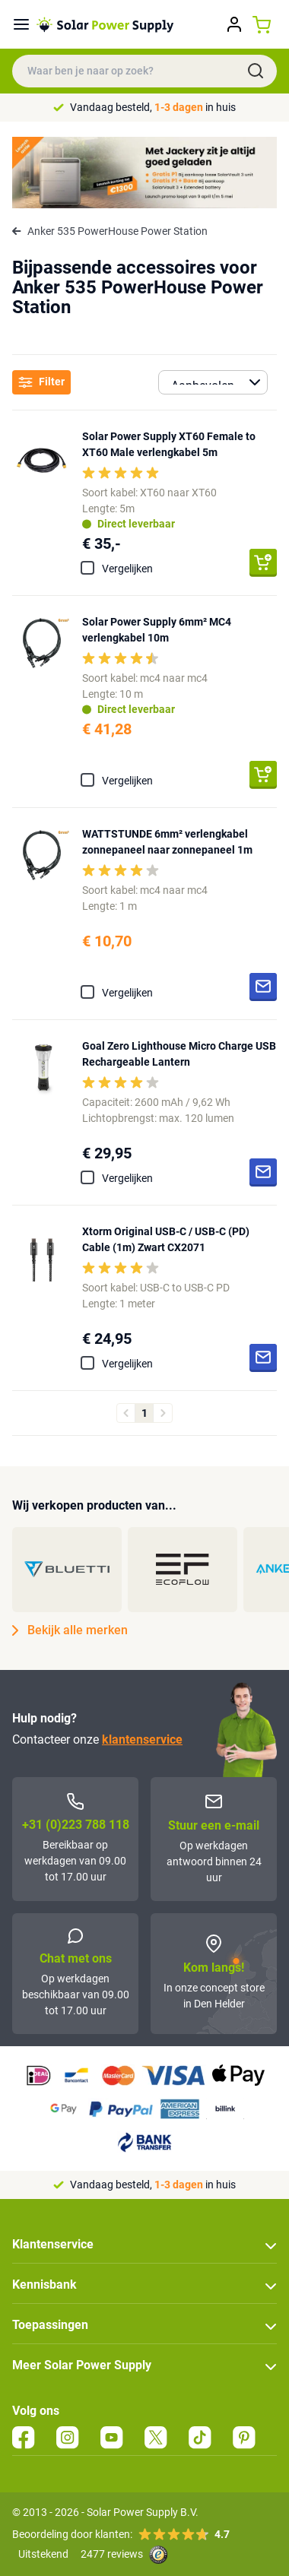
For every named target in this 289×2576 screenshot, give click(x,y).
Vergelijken (127, 568)
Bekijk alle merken (70, 1630)
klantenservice (142, 1739)
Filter (41, 381)
